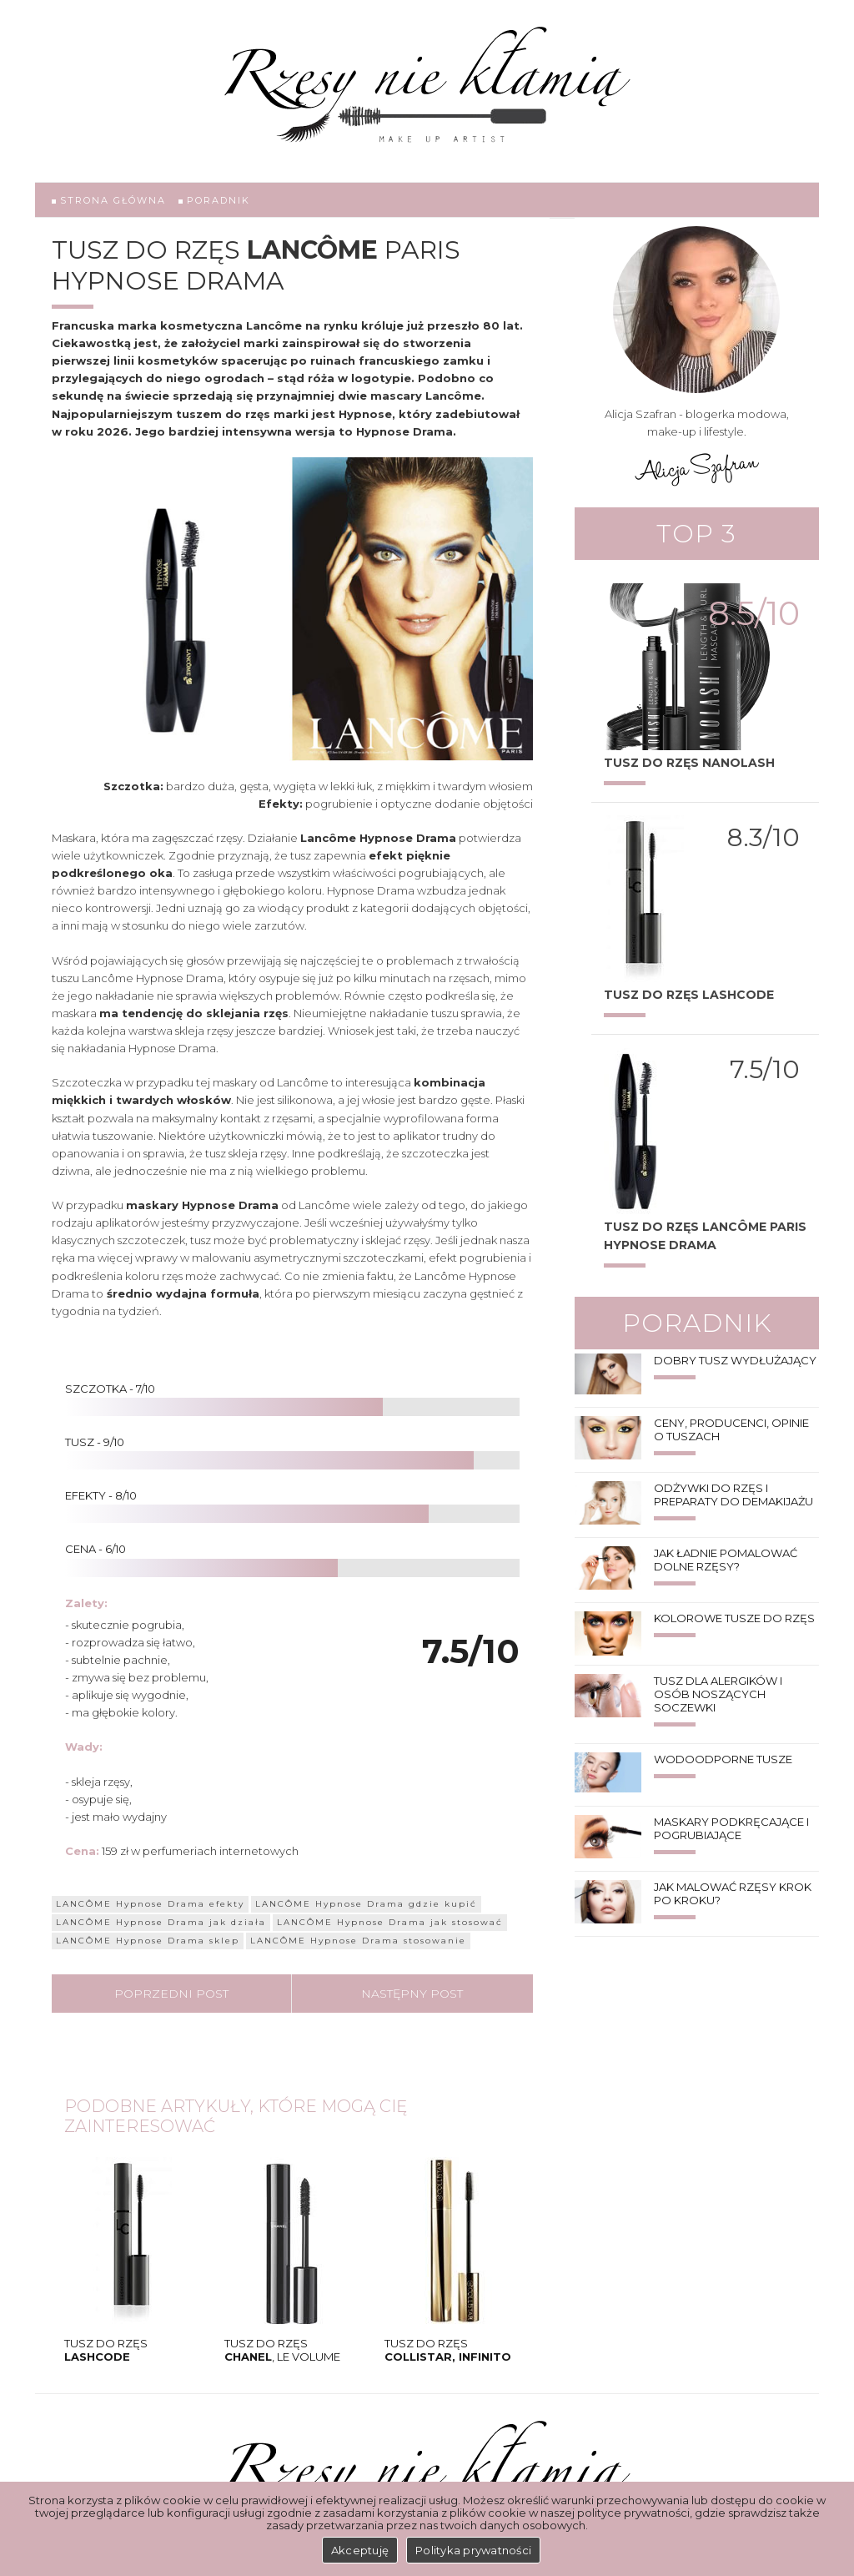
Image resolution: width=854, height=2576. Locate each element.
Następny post (412, 1993)
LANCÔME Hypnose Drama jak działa (161, 1922)
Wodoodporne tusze (723, 1759)
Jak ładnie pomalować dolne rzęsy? (725, 1559)
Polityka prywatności (473, 2550)
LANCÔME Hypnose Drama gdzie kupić (366, 1903)
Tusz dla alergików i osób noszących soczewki (718, 1694)
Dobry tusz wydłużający (735, 1360)
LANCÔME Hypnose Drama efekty (150, 1903)
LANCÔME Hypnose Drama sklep (147, 1940)
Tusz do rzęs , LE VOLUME (282, 2350)
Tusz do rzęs (447, 2350)
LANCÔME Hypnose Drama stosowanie (358, 1940)
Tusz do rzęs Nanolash (689, 762)
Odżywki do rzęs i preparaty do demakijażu (733, 1494)
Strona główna (109, 200)
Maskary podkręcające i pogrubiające (731, 1828)
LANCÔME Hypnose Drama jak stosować (390, 1922)
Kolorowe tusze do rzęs (734, 1618)
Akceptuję (360, 2550)
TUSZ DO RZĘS (106, 2350)
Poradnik (214, 200)
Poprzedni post (171, 1993)
